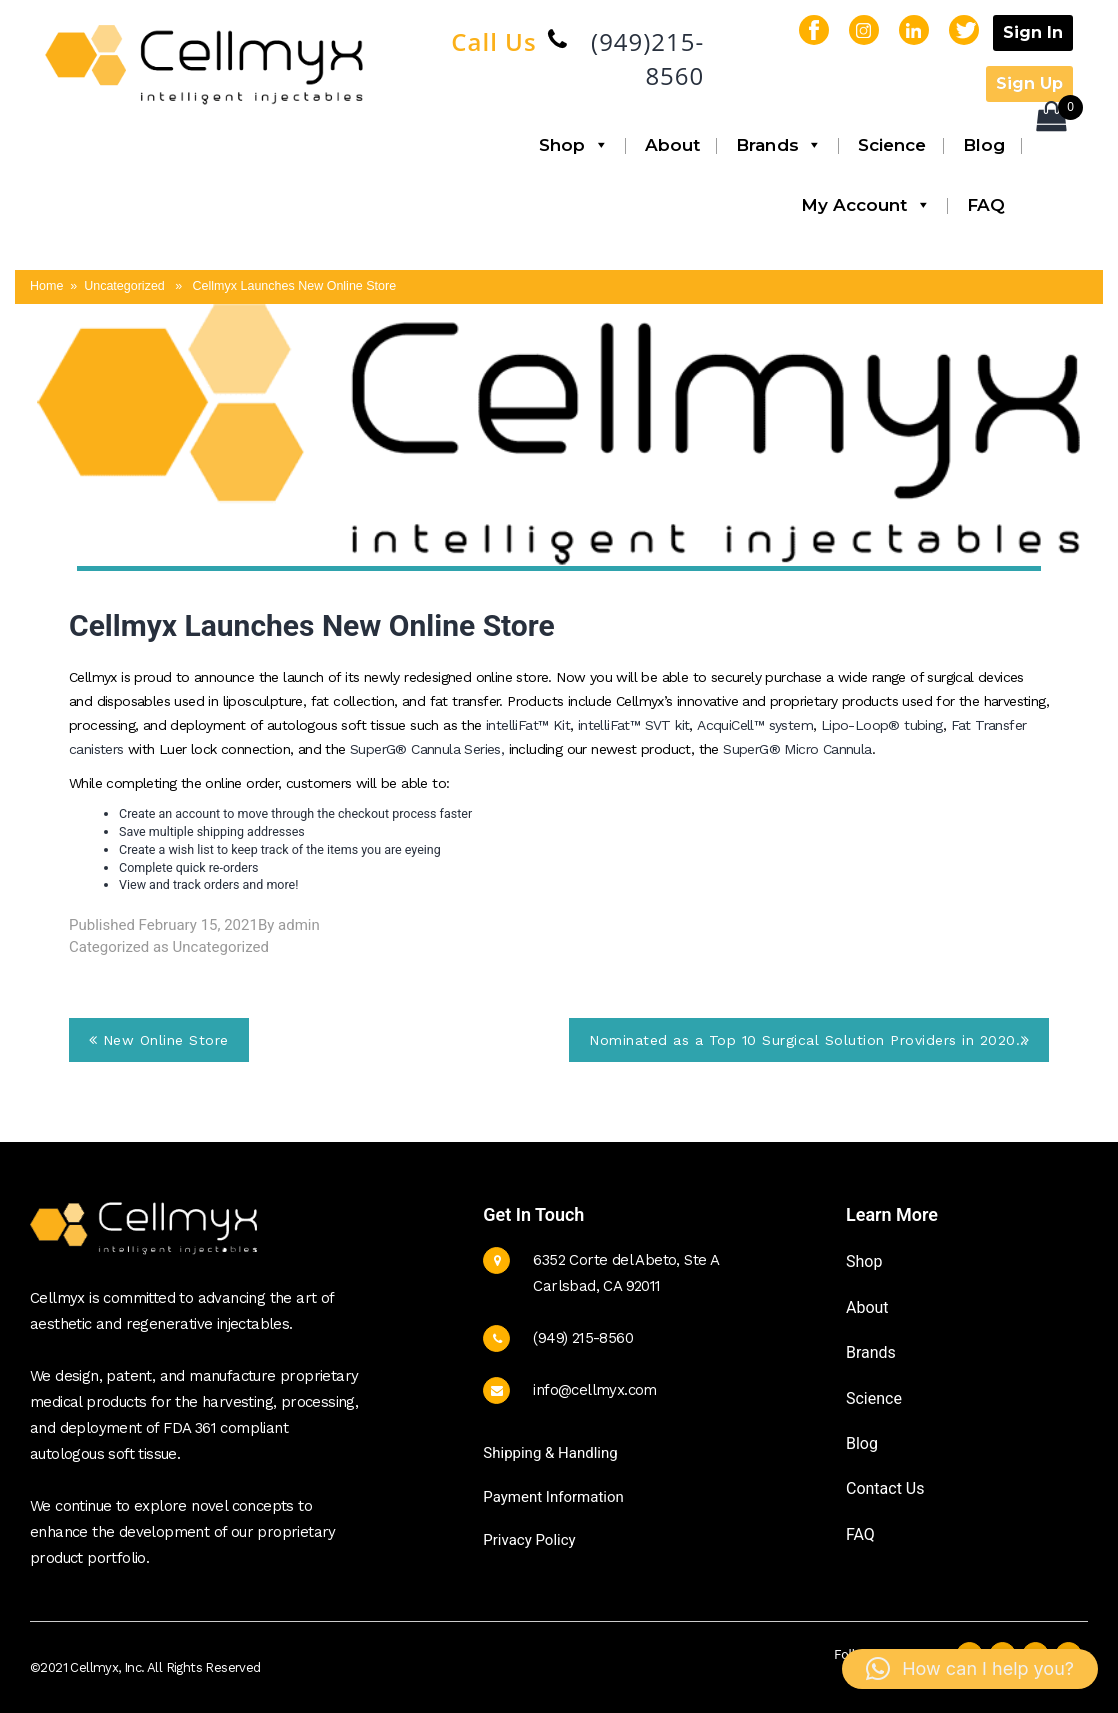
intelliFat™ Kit (528, 725)
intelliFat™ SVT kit (634, 725)
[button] (970, 1669)
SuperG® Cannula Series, (429, 749)
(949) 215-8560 (583, 1338)
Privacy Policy (529, 1540)
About (673, 145)
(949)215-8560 (647, 58)
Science (892, 145)
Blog (984, 145)
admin (299, 925)
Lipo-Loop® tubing (882, 725)
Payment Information (553, 1497)
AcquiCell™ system (755, 725)
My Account (866, 205)
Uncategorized (221, 947)
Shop (574, 145)
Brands (779, 145)
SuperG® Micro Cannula (797, 749)
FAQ (986, 205)
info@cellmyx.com (594, 1390)
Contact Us (885, 1488)
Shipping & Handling (550, 1453)
